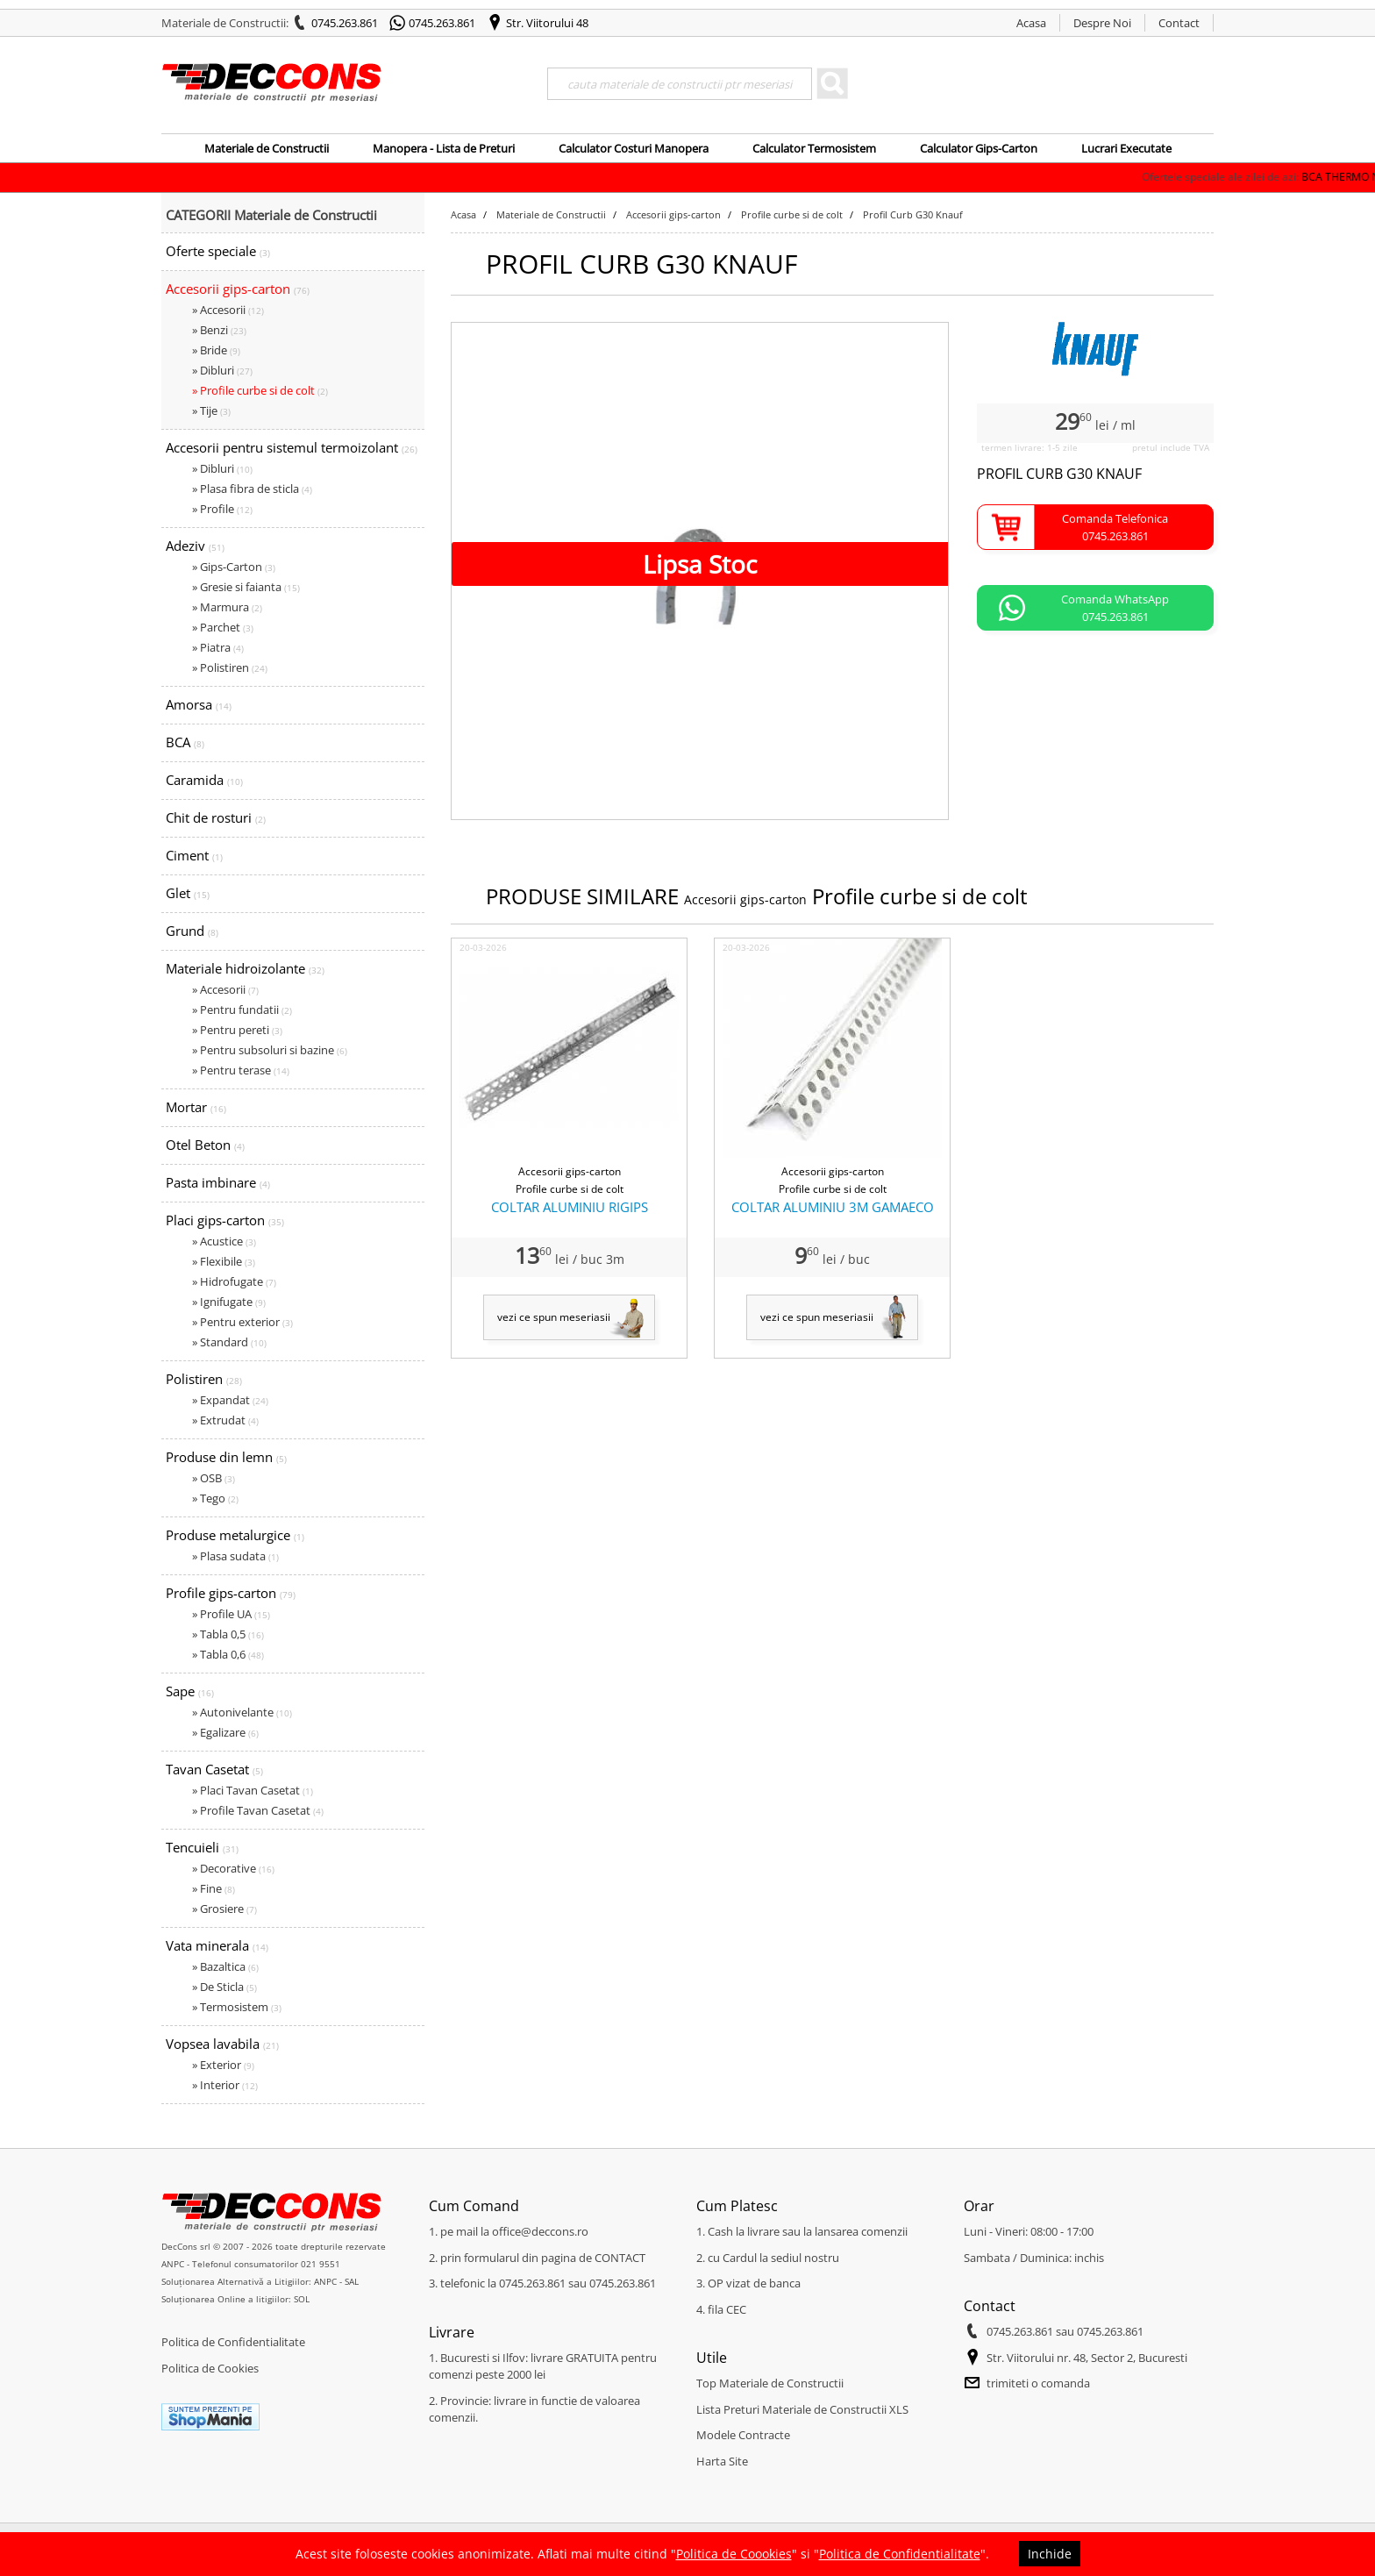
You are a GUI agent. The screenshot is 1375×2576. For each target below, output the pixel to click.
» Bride (216, 350)
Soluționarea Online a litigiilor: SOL (235, 2299)
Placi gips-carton (225, 1220)
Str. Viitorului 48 (547, 23)
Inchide (1050, 2553)
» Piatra (218, 647)
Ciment (194, 855)
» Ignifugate (229, 1301)
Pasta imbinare (218, 1182)
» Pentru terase (240, 1070)
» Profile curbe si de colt (260, 390)
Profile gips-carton (231, 1593)
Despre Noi (1102, 23)
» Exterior (223, 2065)
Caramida (204, 779)
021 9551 (320, 2264)
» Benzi (219, 330)
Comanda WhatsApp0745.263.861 (1115, 607)
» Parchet (222, 627)
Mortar (196, 1107)
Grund (192, 930)
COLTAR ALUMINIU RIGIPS (569, 1207)
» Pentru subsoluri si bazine (269, 1050)
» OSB (213, 1478)
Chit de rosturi (216, 817)
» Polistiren (229, 667)
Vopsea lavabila (222, 2043)
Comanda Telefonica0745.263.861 (1115, 527)
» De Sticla (224, 1986)
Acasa (1031, 23)
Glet (188, 893)
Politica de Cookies (210, 2368)
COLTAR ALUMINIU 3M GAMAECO (832, 1207)
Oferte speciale (218, 251)
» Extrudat (225, 1420)
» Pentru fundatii (242, 1009)
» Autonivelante (242, 1712)
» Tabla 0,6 (228, 1654)
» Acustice (224, 1241)
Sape (190, 1691)
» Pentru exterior (242, 1322)
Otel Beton (205, 1144)
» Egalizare (225, 1732)
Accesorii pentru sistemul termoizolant (291, 447)
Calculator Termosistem (814, 148)
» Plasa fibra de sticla (252, 488)
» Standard (229, 1342)
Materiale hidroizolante (245, 968)
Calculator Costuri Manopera (634, 148)
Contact (1179, 23)
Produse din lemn (226, 1457)
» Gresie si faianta (246, 587)
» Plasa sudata (235, 1556)
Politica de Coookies (734, 2553)
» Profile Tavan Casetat (258, 1810)
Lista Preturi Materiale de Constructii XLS (802, 2409)
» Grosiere (224, 1908)
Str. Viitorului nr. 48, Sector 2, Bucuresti (1087, 2357)
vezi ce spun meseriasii (553, 1316)
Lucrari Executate (1126, 148)
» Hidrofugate (234, 1281)
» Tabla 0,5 (228, 1634)
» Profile (222, 509)
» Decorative (233, 1868)
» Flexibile (223, 1261)
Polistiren (204, 1379)
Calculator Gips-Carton (978, 148)
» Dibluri (222, 370)
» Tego (215, 1498)
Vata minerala (217, 1945)
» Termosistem (236, 2007)
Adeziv (195, 545)
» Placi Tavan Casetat (252, 1790)
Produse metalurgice (235, 1535)
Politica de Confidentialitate (233, 2342)
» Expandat (230, 1400)
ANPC (172, 2264)
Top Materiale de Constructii (770, 2383)
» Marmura (227, 607)
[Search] (679, 84)
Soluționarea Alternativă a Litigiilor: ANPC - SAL (260, 2281)
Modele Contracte (743, 2435)
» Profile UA (231, 1614)
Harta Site (722, 2461)
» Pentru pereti (237, 1030)
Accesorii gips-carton (238, 288)
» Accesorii (228, 310)
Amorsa (199, 704)
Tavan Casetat (214, 1769)
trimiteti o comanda (1038, 2383)
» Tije (211, 410)
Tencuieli (202, 1847)
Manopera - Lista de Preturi (444, 148)
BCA (185, 742)
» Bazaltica (225, 1966)
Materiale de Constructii (266, 148)
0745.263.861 (344, 23)
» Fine (213, 1888)
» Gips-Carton (233, 566)
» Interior (225, 2085)
